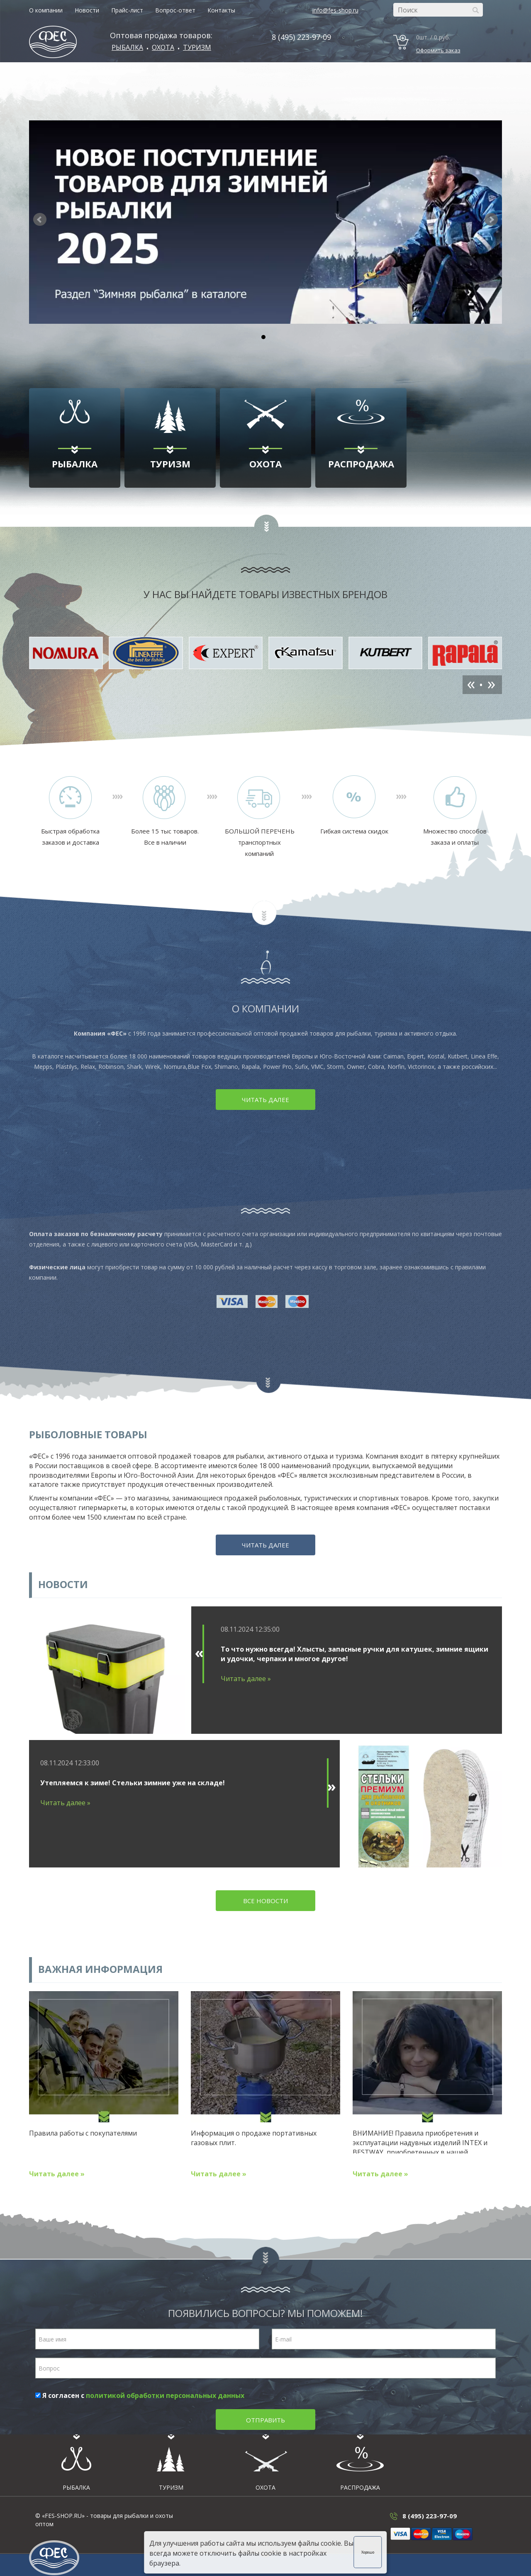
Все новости (265, 1901)
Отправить (265, 2420)
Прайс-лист (127, 10)
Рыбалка (127, 47)
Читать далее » (246, 1678)
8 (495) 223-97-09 (301, 37)
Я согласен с (139, 2395)
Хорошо (369, 2552)
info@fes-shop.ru (335, 10)
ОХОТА (163, 47)
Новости (87, 10)
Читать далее (265, 1099)
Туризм (197, 47)
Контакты (221, 10)
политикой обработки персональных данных (165, 2395)
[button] (491, 219)
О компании (46, 10)
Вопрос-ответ (175, 10)
